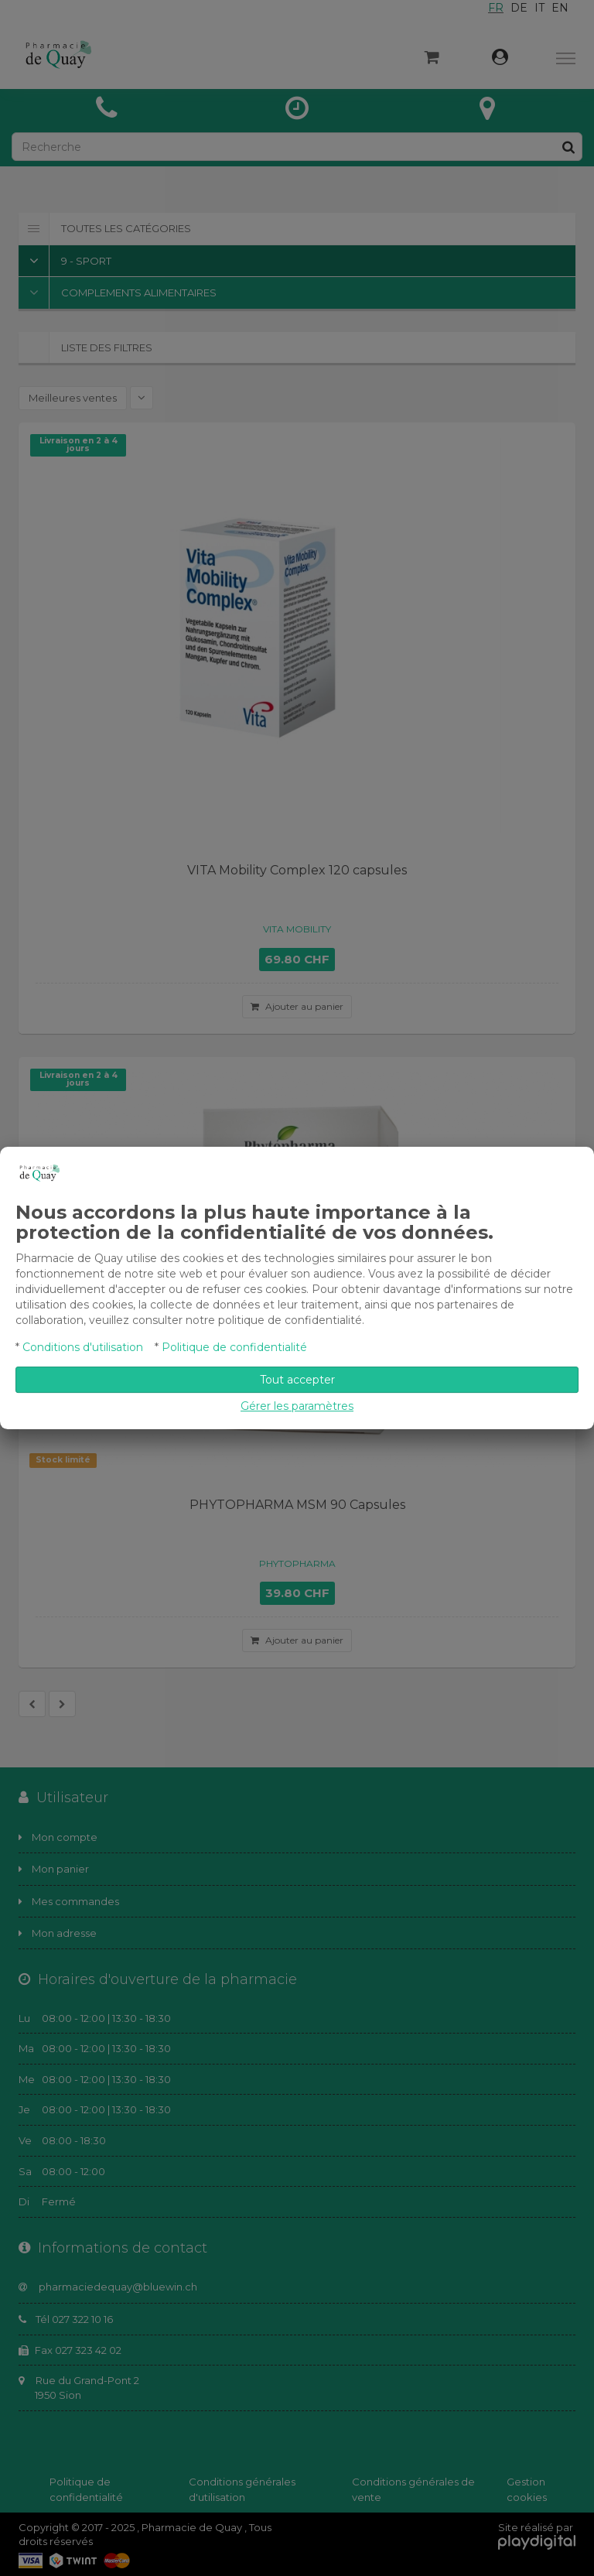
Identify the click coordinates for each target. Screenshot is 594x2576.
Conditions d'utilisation (82, 1347)
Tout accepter (297, 1380)
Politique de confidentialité (234, 1347)
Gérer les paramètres (297, 1406)
